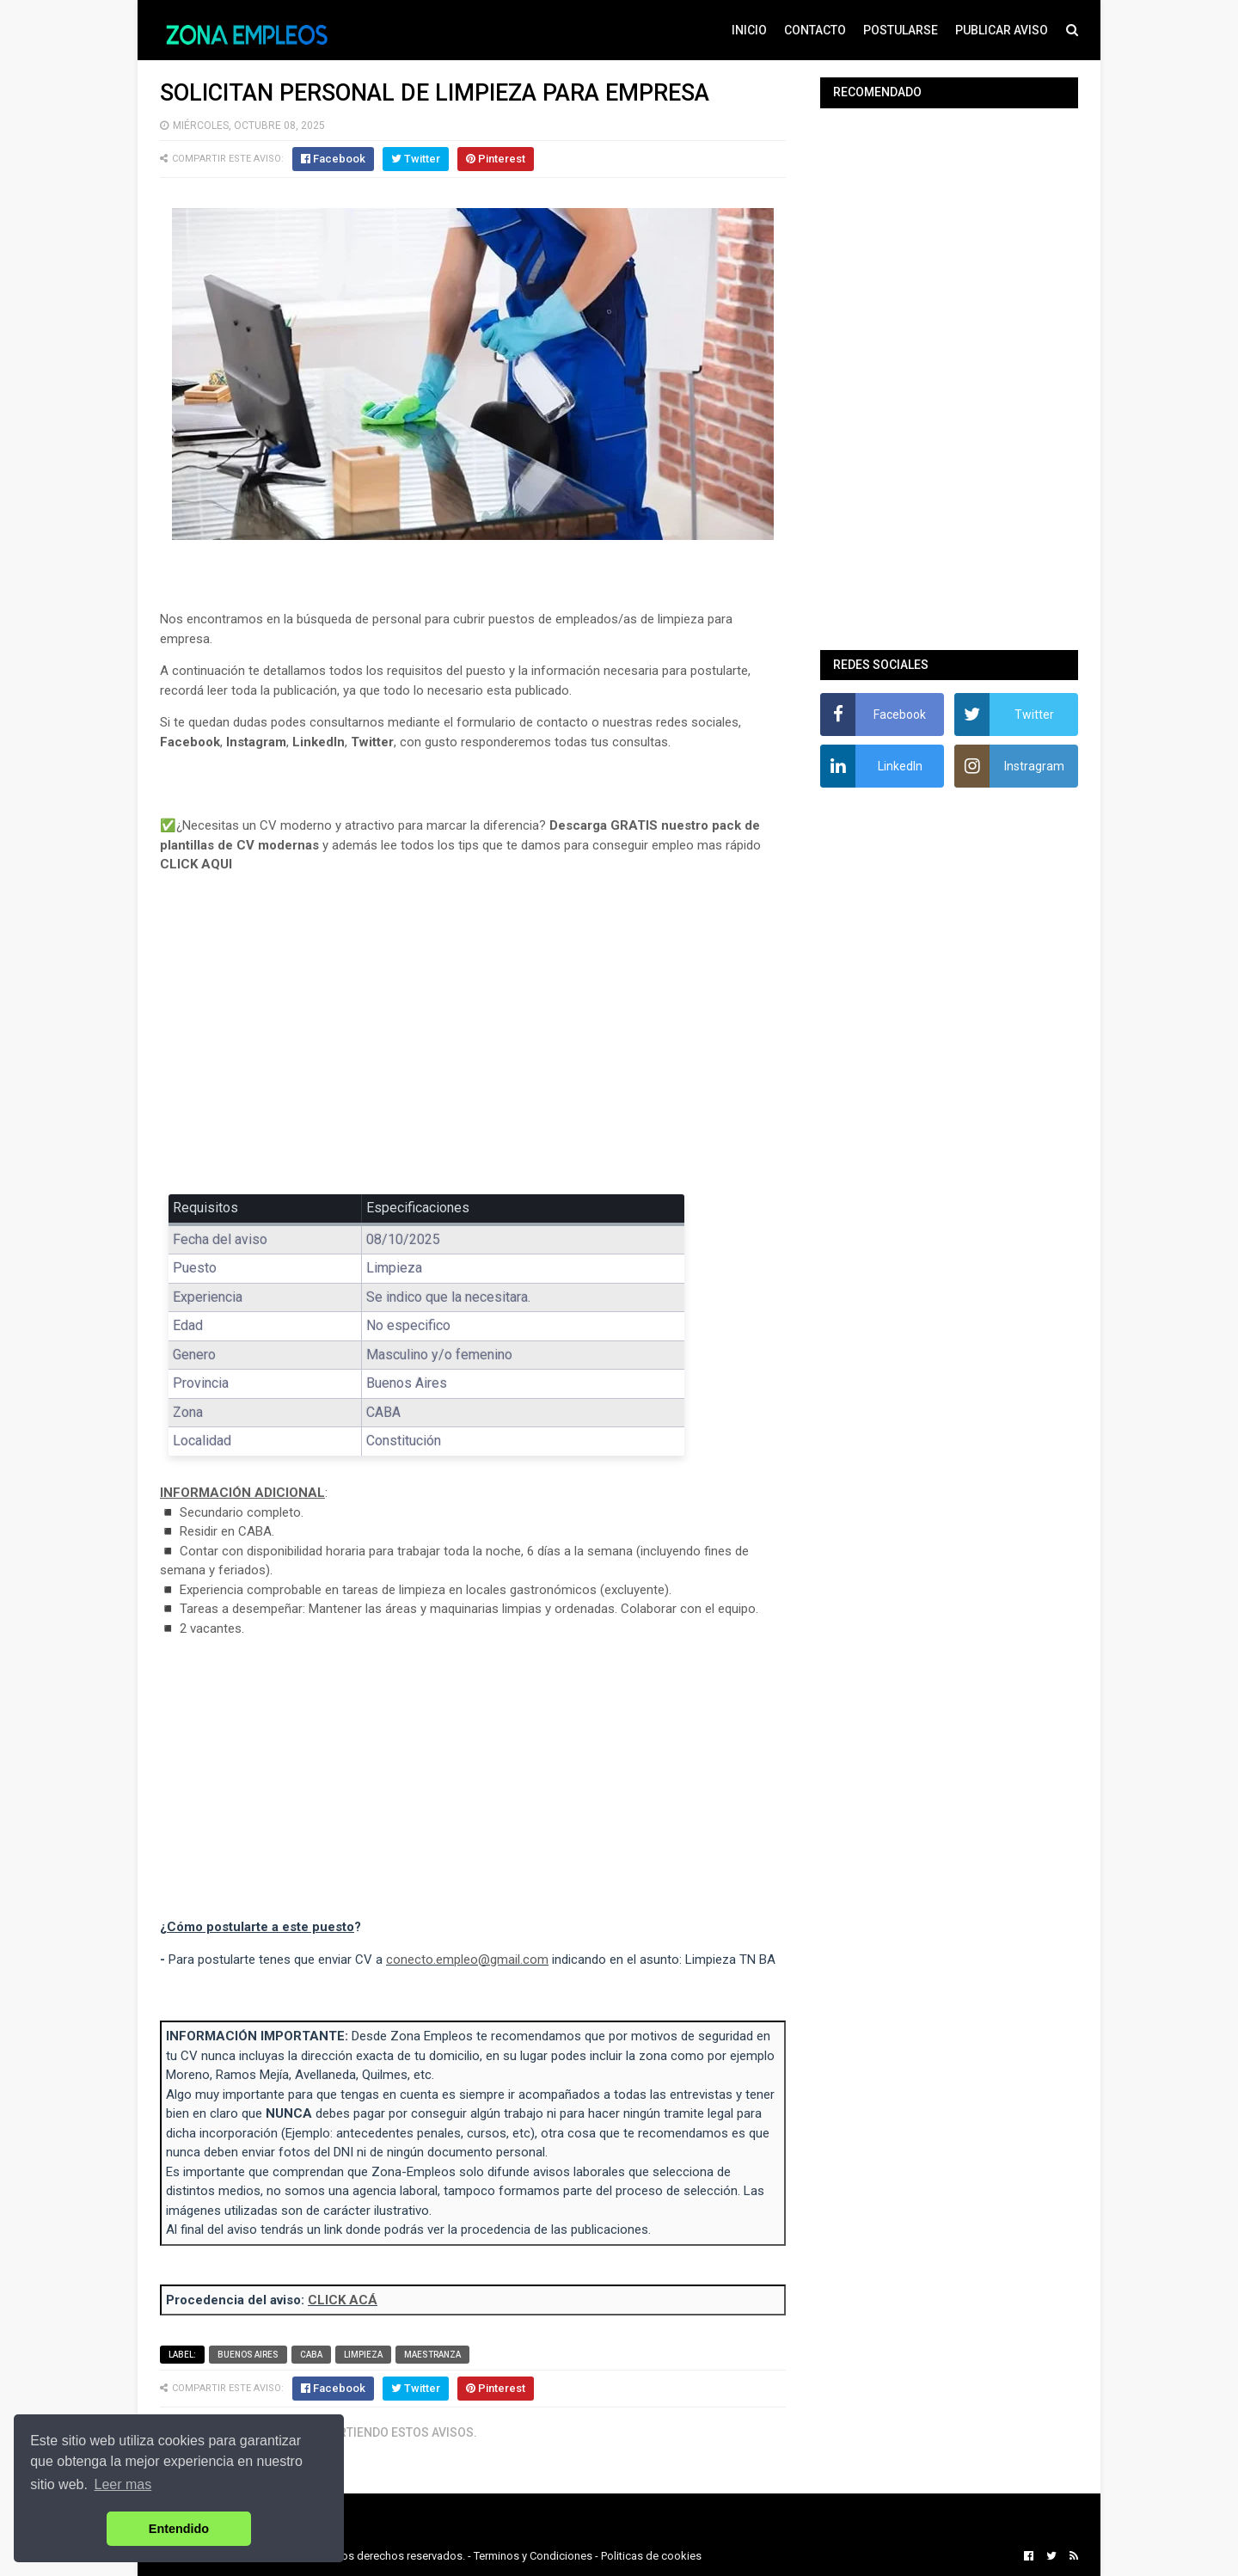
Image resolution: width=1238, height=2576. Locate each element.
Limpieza (363, 2354)
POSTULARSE (900, 30)
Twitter (372, 742)
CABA (311, 2354)
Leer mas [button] (123, 2484)
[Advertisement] (473, 1046)
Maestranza (432, 2354)
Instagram (256, 742)
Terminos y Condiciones (533, 2555)
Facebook (190, 742)
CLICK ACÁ (342, 2300)
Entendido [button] (179, 2529)
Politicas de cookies (651, 2555)
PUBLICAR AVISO (1001, 30)
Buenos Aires (248, 2354)
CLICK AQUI (196, 864)
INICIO (749, 30)
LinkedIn (318, 742)
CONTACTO (815, 30)
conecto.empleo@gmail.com (467, 1959)
